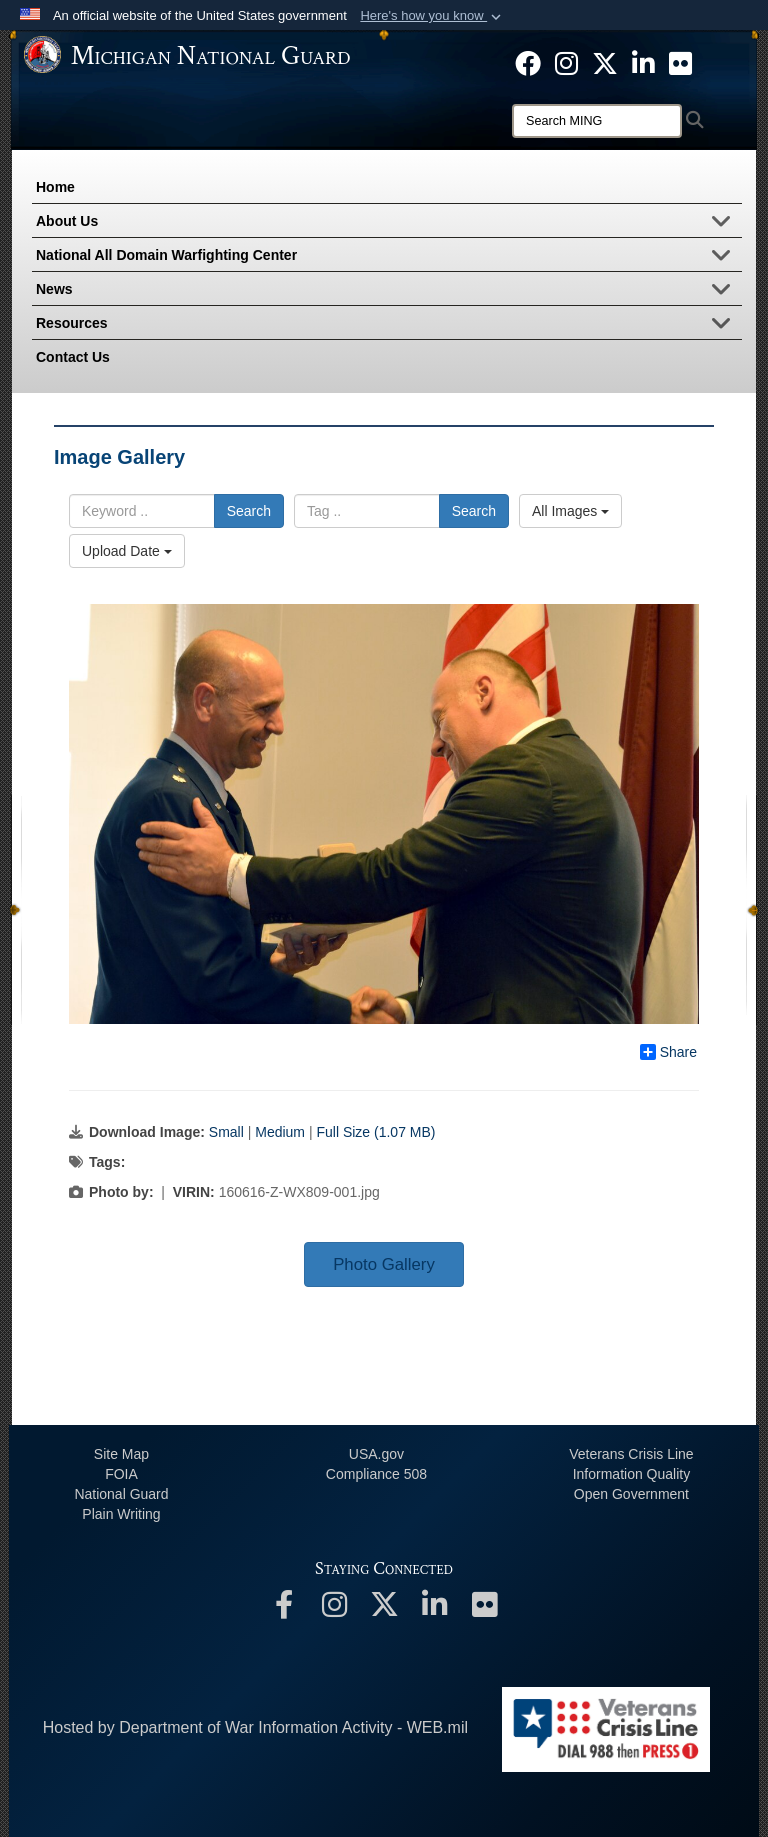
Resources (389, 325)
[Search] (597, 121)
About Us (389, 223)
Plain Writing (121, 1514)
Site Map (121, 1454)
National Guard (121, 1494)
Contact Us (73, 357)
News (389, 291)
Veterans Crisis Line (631, 1454)
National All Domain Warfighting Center (389, 257)
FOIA (121, 1474)
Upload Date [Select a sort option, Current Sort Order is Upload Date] (127, 551)
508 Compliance (376, 1474)
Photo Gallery (384, 1264)
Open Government (631, 1494)
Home (55, 187)
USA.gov (376, 1454)
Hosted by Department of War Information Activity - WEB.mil (255, 1727)
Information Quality (632, 1474)
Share (668, 1052)
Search (249, 511)
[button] (432, 16)
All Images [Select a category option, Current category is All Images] (570, 511)
